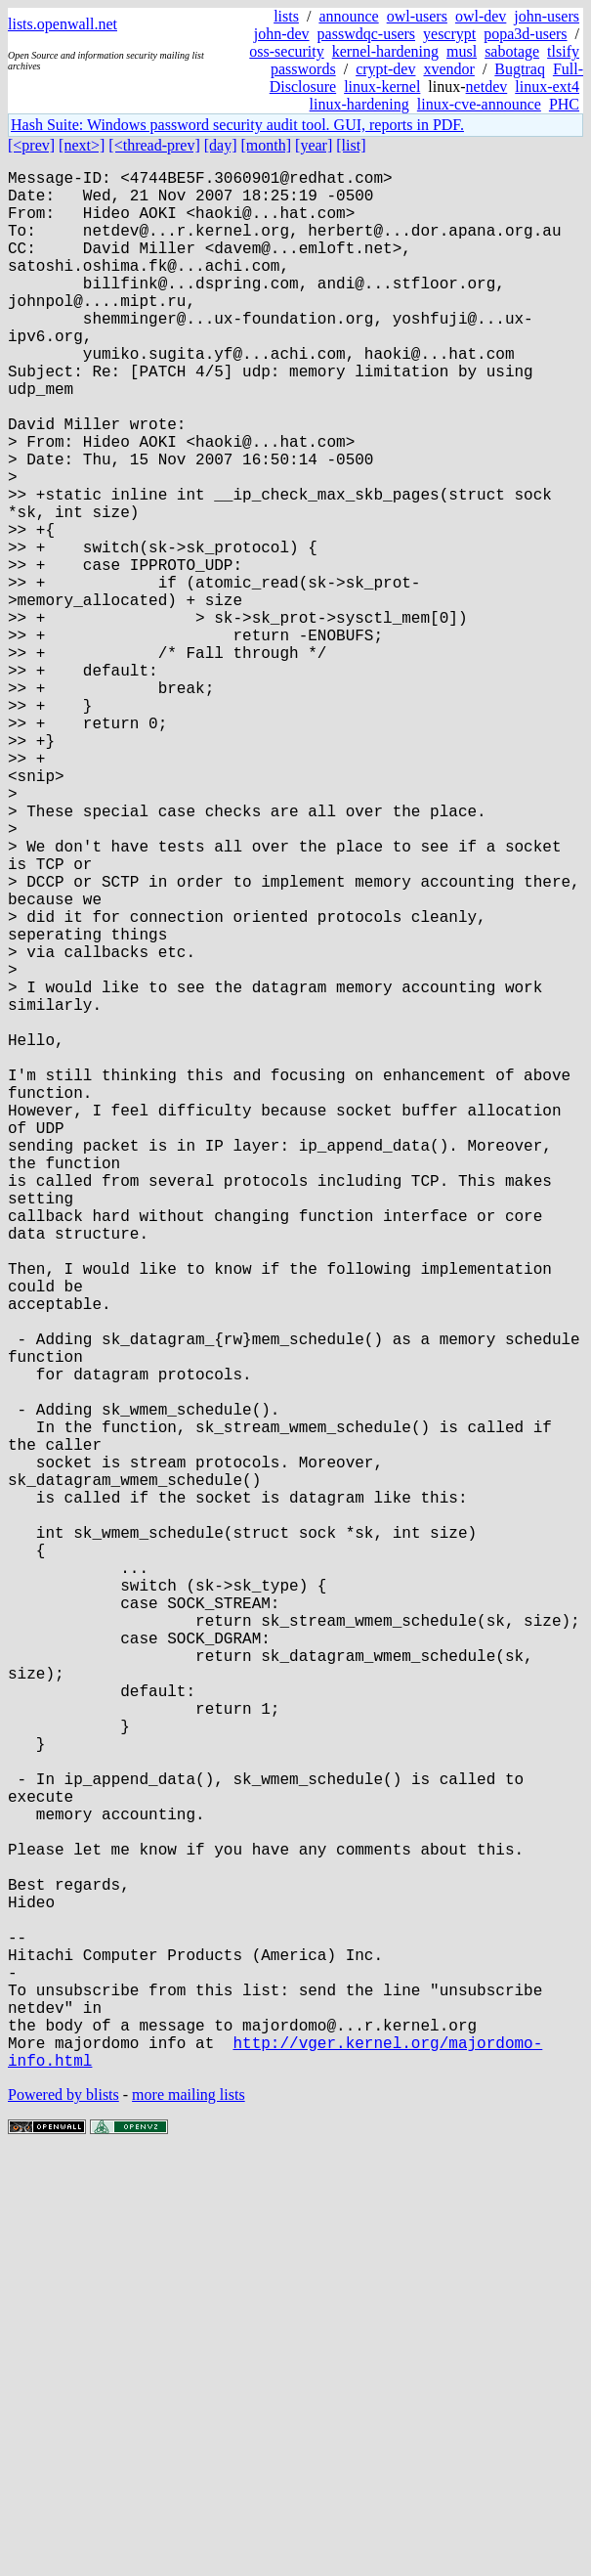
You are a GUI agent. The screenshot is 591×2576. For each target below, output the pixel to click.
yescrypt (449, 33)
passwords (303, 69)
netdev (487, 86)
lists (286, 16)
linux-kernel (382, 86)
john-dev (282, 33)
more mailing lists (188, 2517)
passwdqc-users (366, 33)
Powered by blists (63, 2517)
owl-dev (480, 16)
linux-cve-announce (479, 104)
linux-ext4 (547, 86)
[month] (266, 145)
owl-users (417, 16)
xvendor (448, 69)
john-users (546, 16)
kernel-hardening (385, 51)
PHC (564, 104)
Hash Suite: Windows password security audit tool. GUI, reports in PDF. (237, 124)
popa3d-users (525, 33)
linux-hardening (359, 104)
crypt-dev (385, 69)
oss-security (286, 51)
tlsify (563, 51)
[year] (313, 145)
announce (348, 16)
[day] (220, 145)
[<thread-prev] (153, 145)
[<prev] (31, 145)
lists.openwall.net (62, 24)
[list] (350, 145)
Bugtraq (519, 69)
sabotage (512, 51)
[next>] (82, 145)
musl (461, 51)
